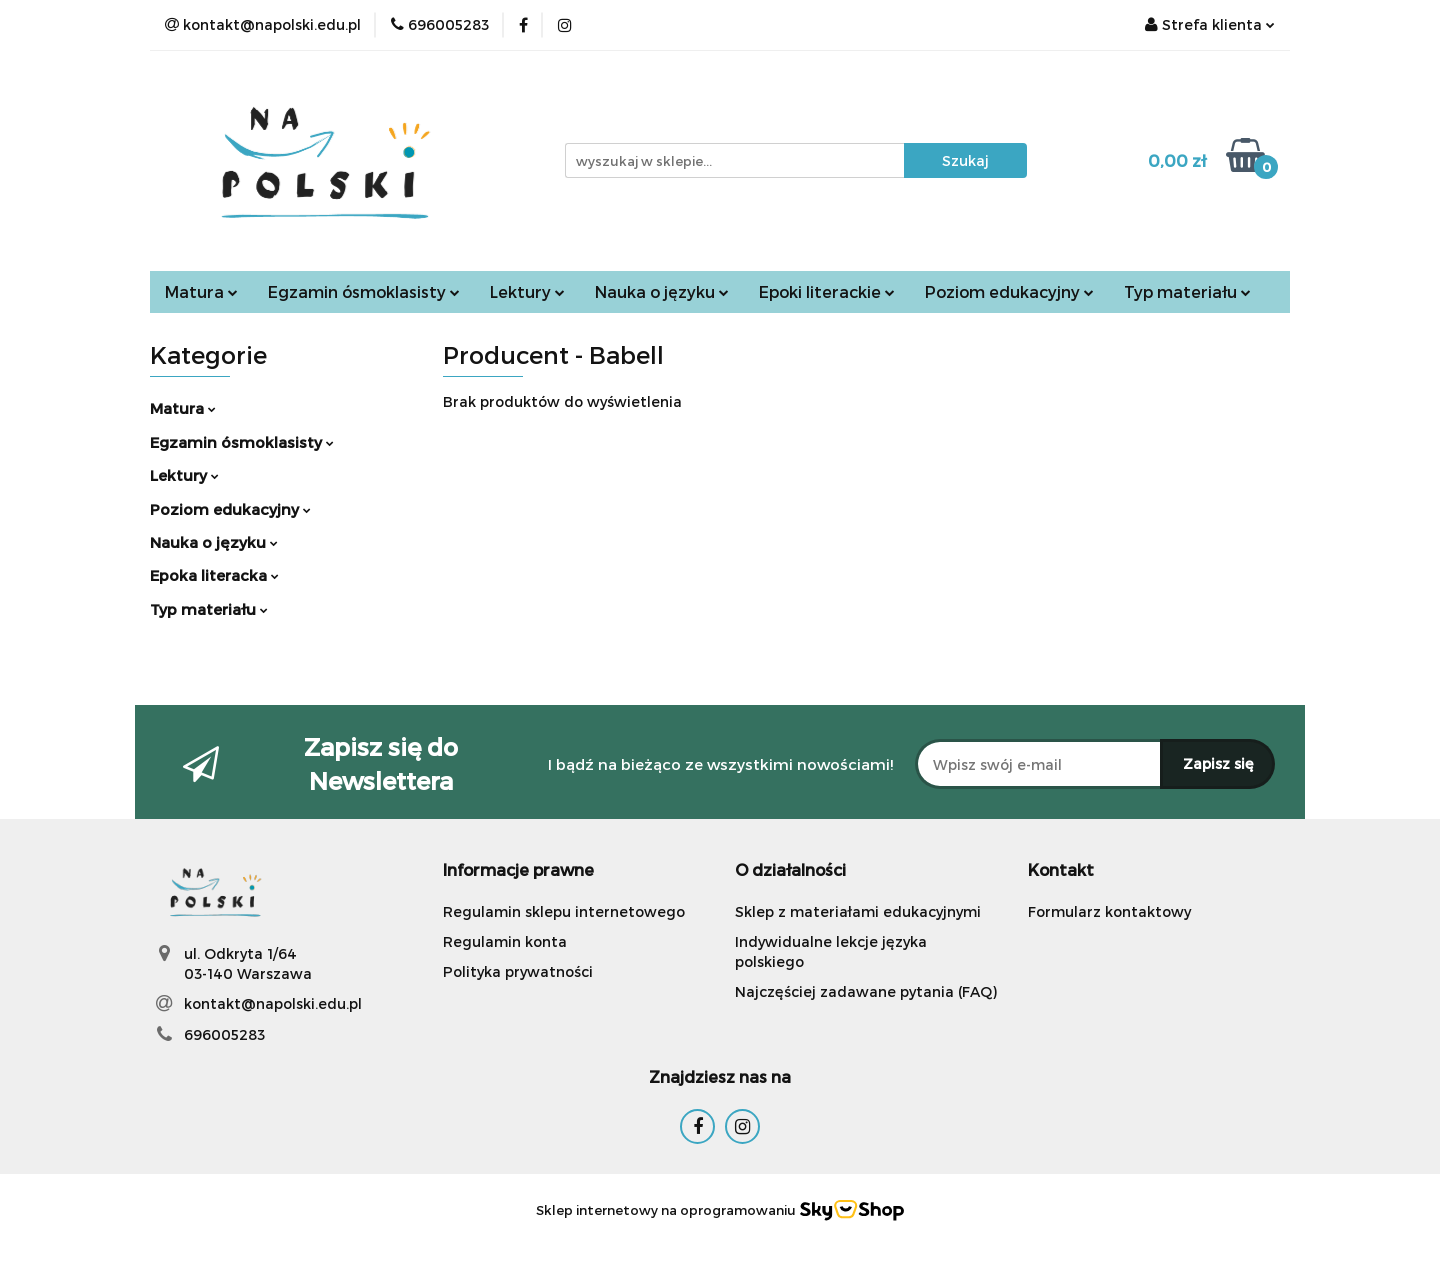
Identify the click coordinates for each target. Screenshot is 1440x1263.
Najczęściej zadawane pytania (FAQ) (866, 991)
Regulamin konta (505, 941)
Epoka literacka (214, 575)
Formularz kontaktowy (1109, 911)
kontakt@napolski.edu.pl (273, 1003)
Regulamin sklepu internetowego (564, 911)
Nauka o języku (662, 291)
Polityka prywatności (518, 971)
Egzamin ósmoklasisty (364, 291)
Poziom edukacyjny (1009, 291)
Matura (201, 291)
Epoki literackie (827, 291)
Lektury (527, 291)
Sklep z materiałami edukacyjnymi (858, 911)
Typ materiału (1187, 291)
